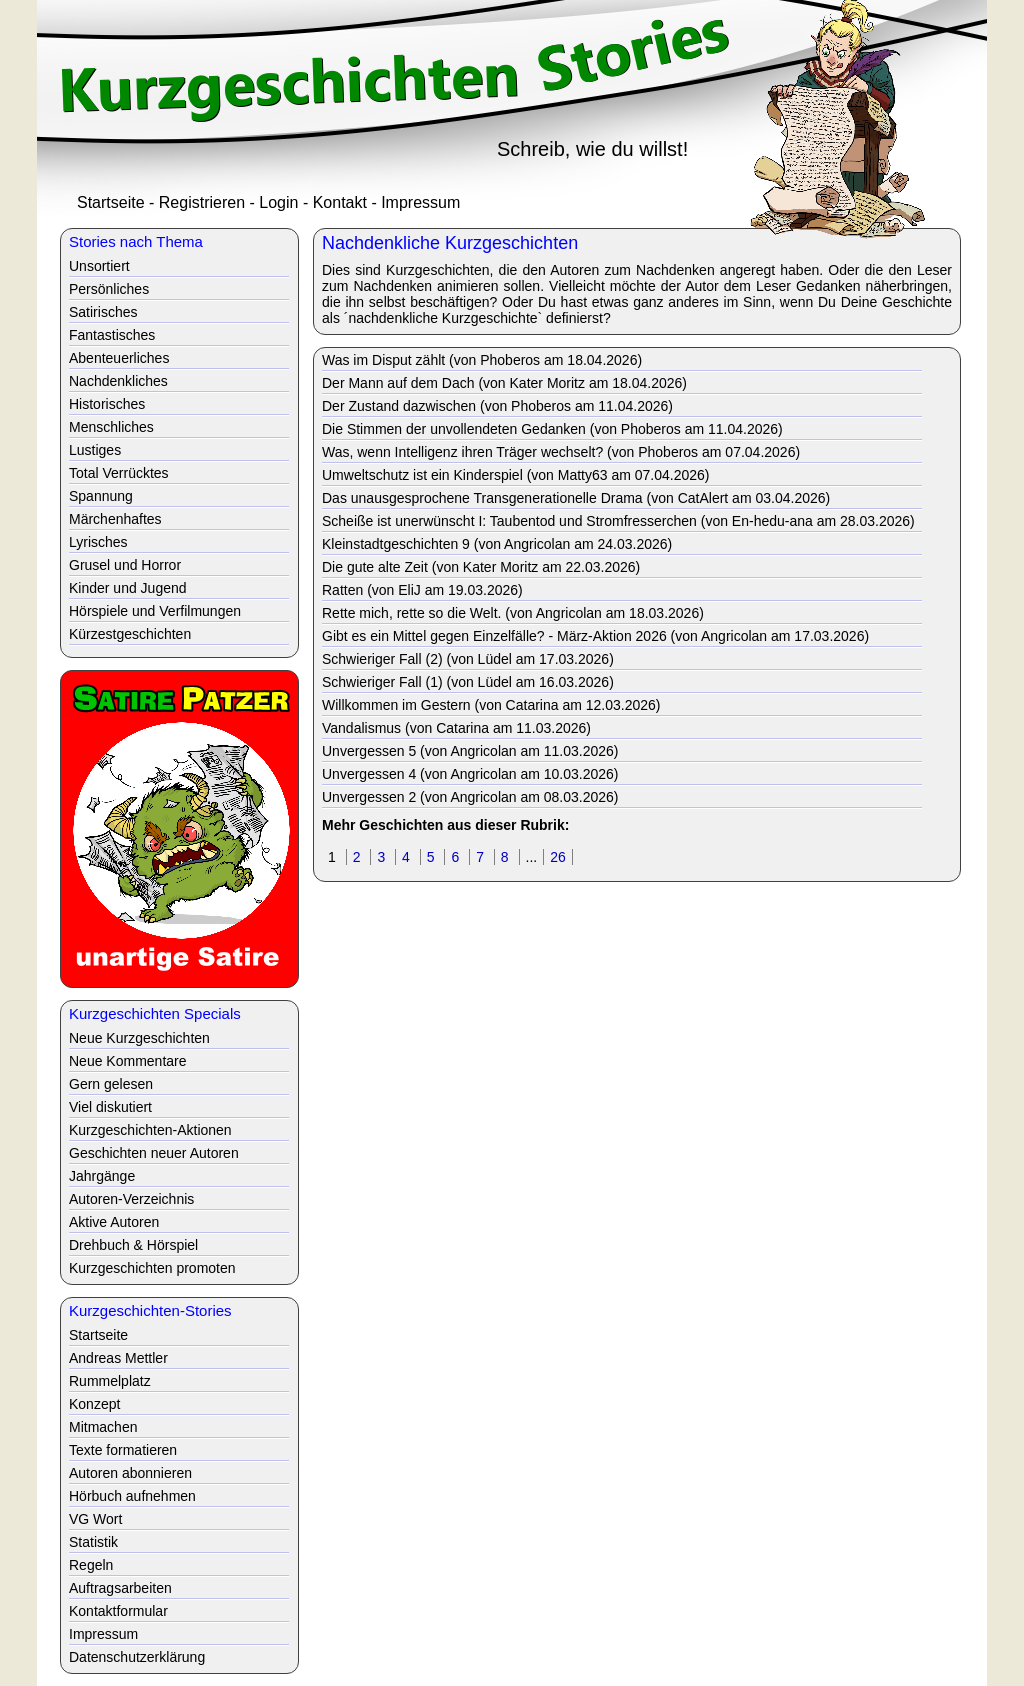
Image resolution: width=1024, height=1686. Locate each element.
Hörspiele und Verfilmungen (155, 611)
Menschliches (111, 427)
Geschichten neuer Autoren (154, 1153)
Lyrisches (98, 542)
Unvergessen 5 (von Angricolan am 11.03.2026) (470, 751)
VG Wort (95, 1519)
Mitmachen (103, 1427)
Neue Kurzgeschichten (139, 1038)
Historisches (107, 404)
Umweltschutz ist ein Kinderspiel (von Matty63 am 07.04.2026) (516, 475)
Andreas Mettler (118, 1358)
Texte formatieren (123, 1450)
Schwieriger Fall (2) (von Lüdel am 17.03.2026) (468, 659)
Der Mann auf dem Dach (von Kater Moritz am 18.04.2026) (504, 383)
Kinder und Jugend (128, 588)
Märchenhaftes (115, 519)
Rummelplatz (110, 1381)
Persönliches (109, 289)
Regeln (91, 1565)
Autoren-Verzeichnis (131, 1199)
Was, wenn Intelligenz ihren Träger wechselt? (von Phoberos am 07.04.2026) (561, 452)
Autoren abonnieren (130, 1473)
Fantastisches (112, 335)
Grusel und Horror (125, 565)
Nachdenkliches (118, 381)
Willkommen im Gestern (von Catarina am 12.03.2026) (491, 705)
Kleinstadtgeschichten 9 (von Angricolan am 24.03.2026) (497, 544)
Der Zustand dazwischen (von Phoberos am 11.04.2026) (497, 406)
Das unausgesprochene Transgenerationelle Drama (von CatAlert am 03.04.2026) (576, 498)
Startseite (111, 202)
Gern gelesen (111, 1084)
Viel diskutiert (110, 1107)
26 (558, 857)
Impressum (420, 202)
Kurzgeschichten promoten (152, 1268)
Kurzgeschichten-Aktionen (150, 1130)
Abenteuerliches (119, 358)
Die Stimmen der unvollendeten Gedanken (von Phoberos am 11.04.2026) (552, 429)
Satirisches (103, 312)
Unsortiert (99, 266)
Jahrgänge (102, 1176)
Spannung (101, 496)
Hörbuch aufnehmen (132, 1496)
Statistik (93, 1542)
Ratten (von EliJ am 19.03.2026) (422, 590)
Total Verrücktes (119, 473)
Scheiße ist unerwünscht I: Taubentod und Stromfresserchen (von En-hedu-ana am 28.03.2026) (618, 521)
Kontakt (340, 202)
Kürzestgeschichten (130, 634)
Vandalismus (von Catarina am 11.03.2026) (456, 728)
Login (278, 202)
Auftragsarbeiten (120, 1588)
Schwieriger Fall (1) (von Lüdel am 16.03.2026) (468, 682)
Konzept (94, 1404)
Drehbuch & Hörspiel (133, 1245)
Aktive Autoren (114, 1222)
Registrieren (202, 202)
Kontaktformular (118, 1611)
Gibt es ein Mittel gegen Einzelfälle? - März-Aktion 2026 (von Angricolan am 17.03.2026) (595, 636)
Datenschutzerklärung (137, 1657)
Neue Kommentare (128, 1061)
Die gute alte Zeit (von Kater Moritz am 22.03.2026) (481, 567)
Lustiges (95, 450)
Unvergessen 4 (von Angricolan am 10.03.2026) (470, 774)
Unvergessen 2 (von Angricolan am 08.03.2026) (470, 797)
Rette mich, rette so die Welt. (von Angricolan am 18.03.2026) (513, 613)
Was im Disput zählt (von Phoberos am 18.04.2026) (482, 360)
